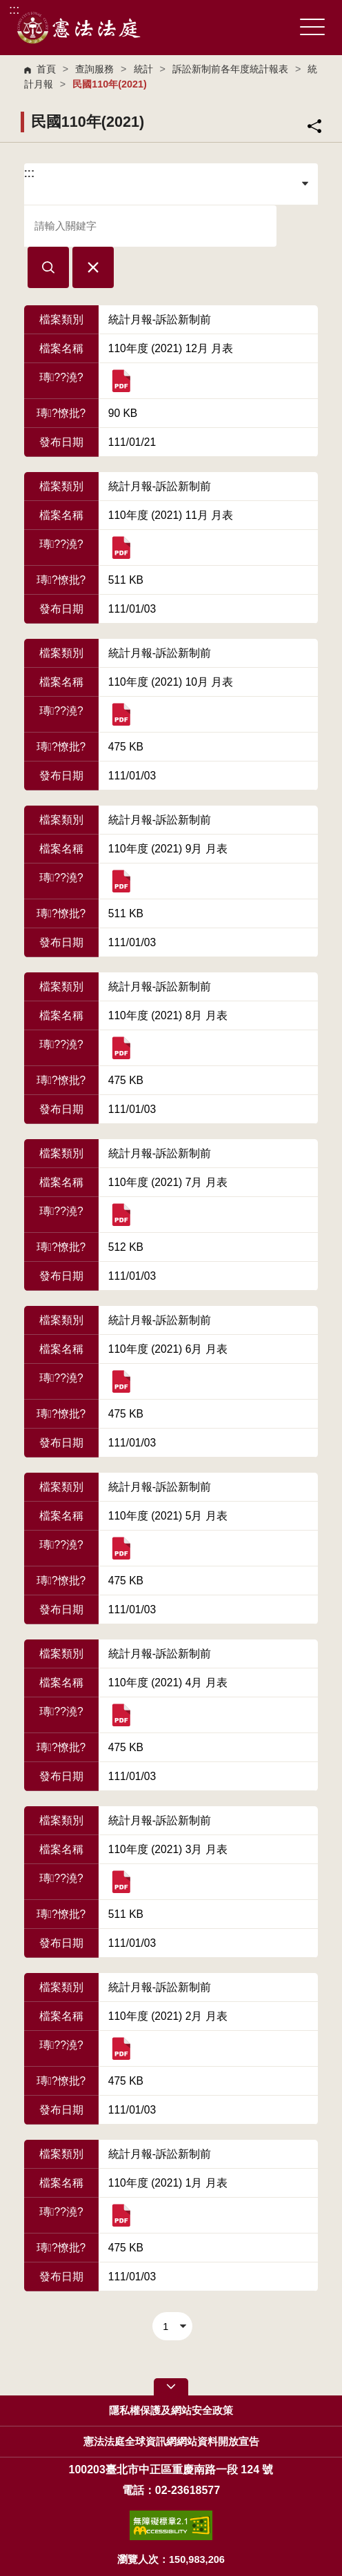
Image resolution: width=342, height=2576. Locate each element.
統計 (143, 68)
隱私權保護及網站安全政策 (171, 2410)
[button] (48, 267)
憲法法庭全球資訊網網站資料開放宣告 (171, 2441)
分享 (314, 126)
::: (14, 9)
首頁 (46, 68)
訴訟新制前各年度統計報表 (230, 68)
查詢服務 (94, 68)
